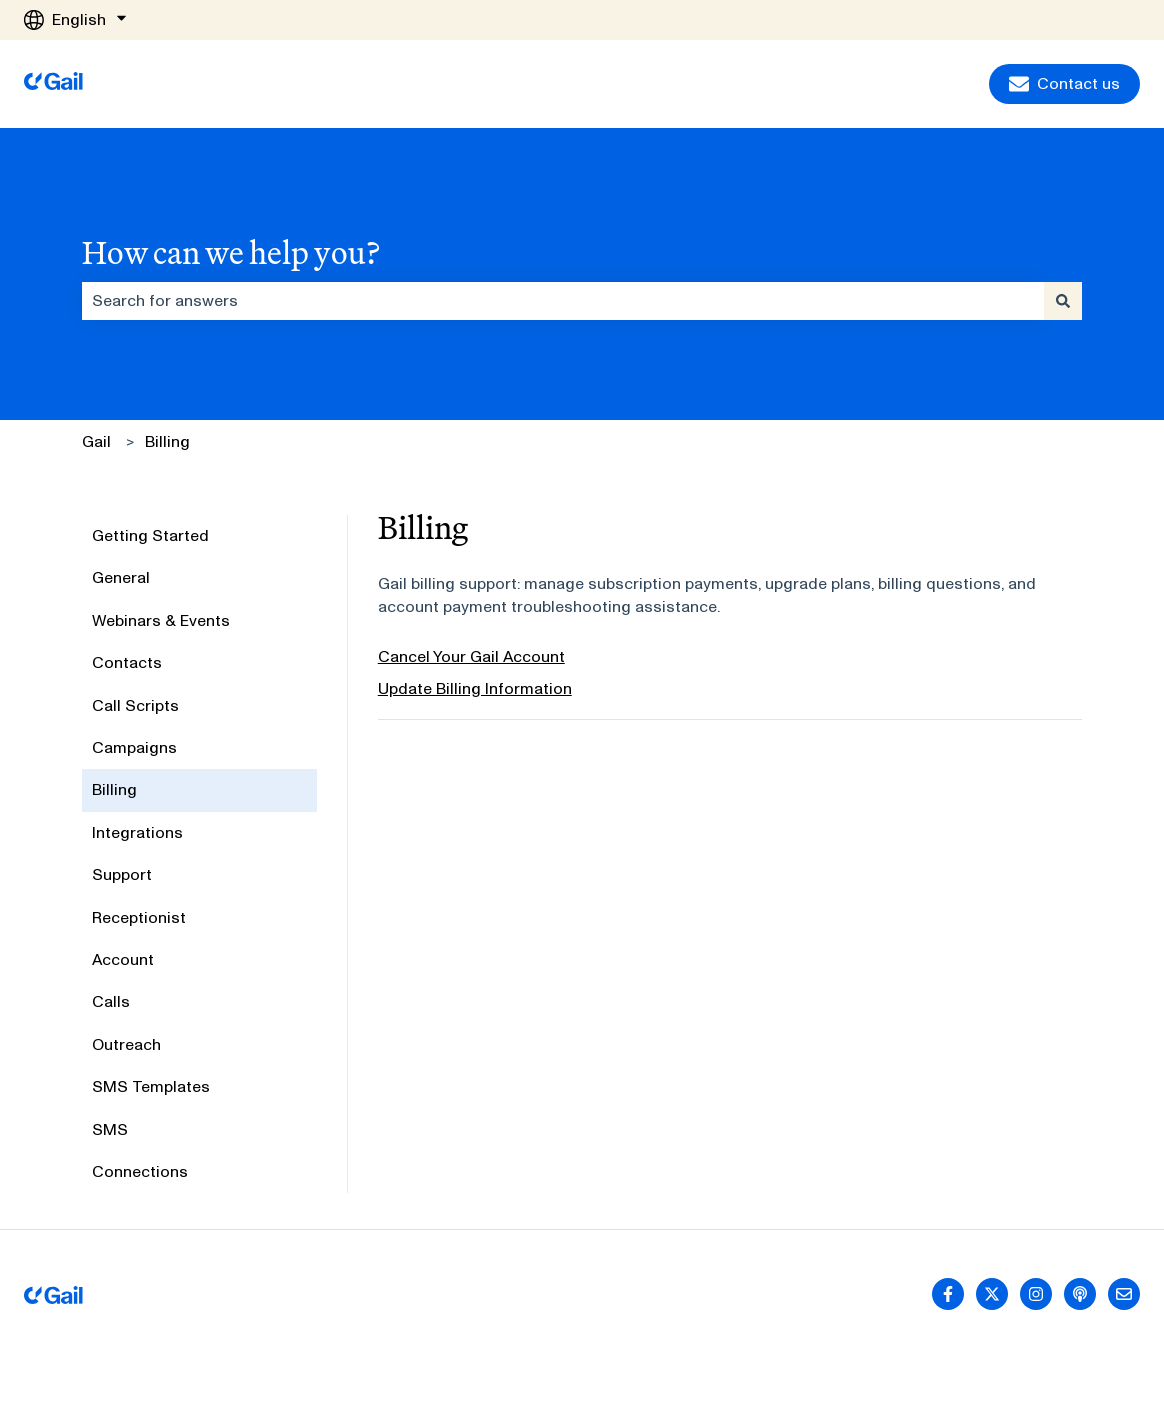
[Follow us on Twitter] (992, 1294)
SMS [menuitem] (110, 1129)
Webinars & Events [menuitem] (161, 620)
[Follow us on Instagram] (1036, 1294)
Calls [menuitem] (111, 1001)
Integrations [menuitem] (137, 832)
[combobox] (563, 301)
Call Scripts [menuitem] (135, 705)
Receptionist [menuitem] (139, 917)
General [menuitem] (121, 577)
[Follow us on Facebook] (948, 1294)
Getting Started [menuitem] (150, 535)
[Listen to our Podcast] (1080, 1294)
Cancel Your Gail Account (471, 656)
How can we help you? (231, 252)
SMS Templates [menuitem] (151, 1086)
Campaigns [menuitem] (134, 747)
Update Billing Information (475, 688)
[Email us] (1124, 1294)
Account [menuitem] (123, 959)
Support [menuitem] (122, 874)
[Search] (1063, 301)
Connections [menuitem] (140, 1171)
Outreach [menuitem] (126, 1044)
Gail (96, 441)
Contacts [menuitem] (127, 662)
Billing (167, 441)
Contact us (1064, 84)
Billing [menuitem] (114, 789)
